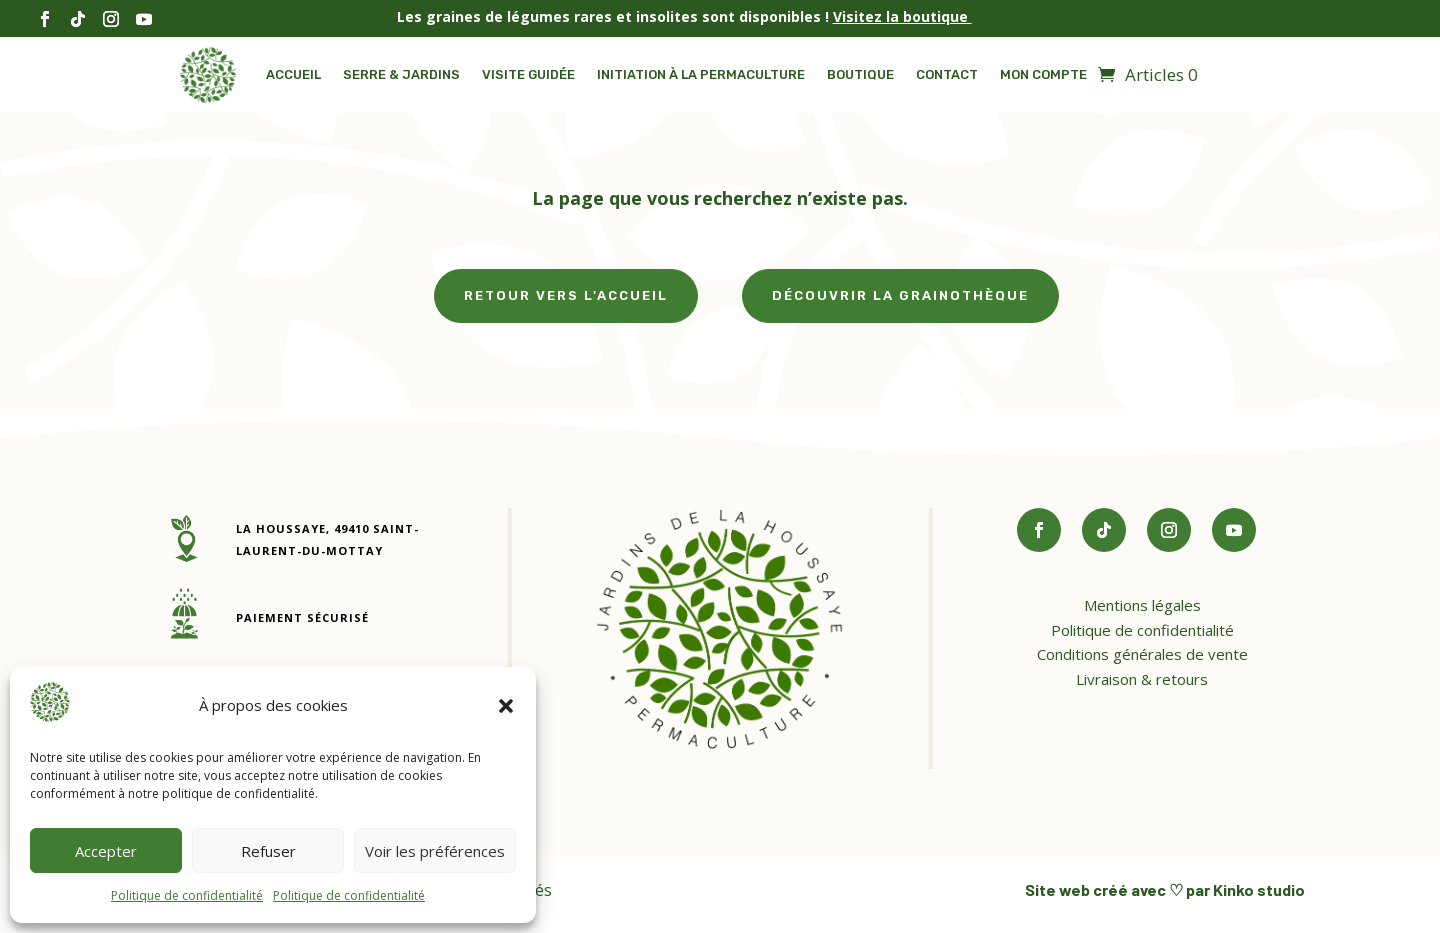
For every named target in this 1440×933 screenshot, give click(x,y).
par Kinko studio (1244, 889)
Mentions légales (1142, 605)
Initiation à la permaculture (701, 74)
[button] (506, 706)
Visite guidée (528, 74)
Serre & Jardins (401, 74)
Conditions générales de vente (1142, 654)
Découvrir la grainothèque (900, 295)
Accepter (106, 851)
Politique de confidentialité (187, 895)
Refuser (268, 851)
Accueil (293, 74)
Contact (947, 74)
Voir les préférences (435, 851)
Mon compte (1043, 74)
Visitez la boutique (902, 16)
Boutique (860, 74)
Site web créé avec (1097, 889)
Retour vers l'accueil (566, 295)
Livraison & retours (1142, 679)
